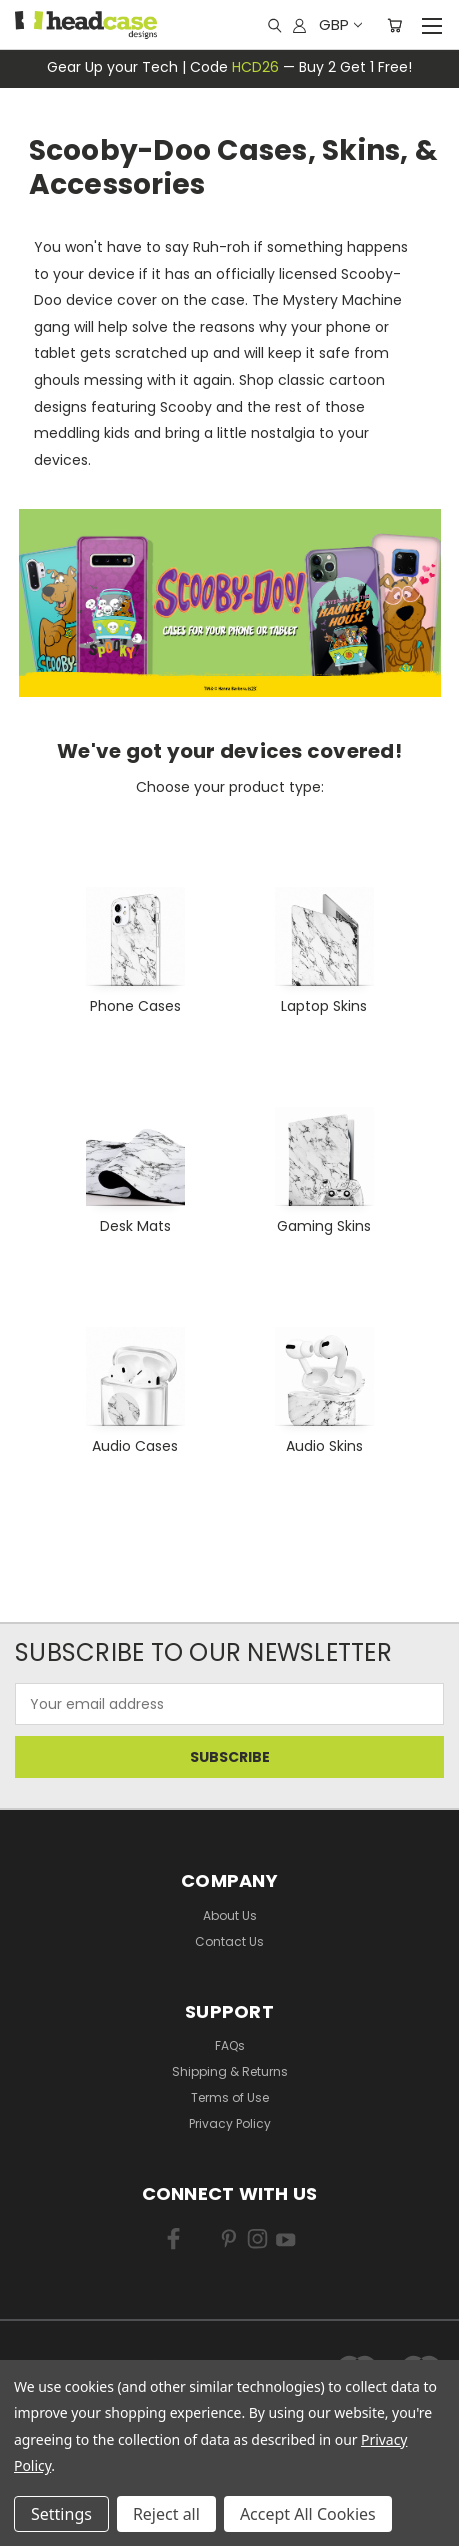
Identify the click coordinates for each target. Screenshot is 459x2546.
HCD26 (255, 67)
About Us (230, 1915)
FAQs (230, 2045)
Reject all (166, 2514)
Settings (61, 2514)
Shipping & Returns (230, 2071)
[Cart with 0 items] (394, 25)
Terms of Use (230, 2097)
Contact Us (229, 1941)
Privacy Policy (230, 2123)
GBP (339, 24)
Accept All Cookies (308, 2514)
